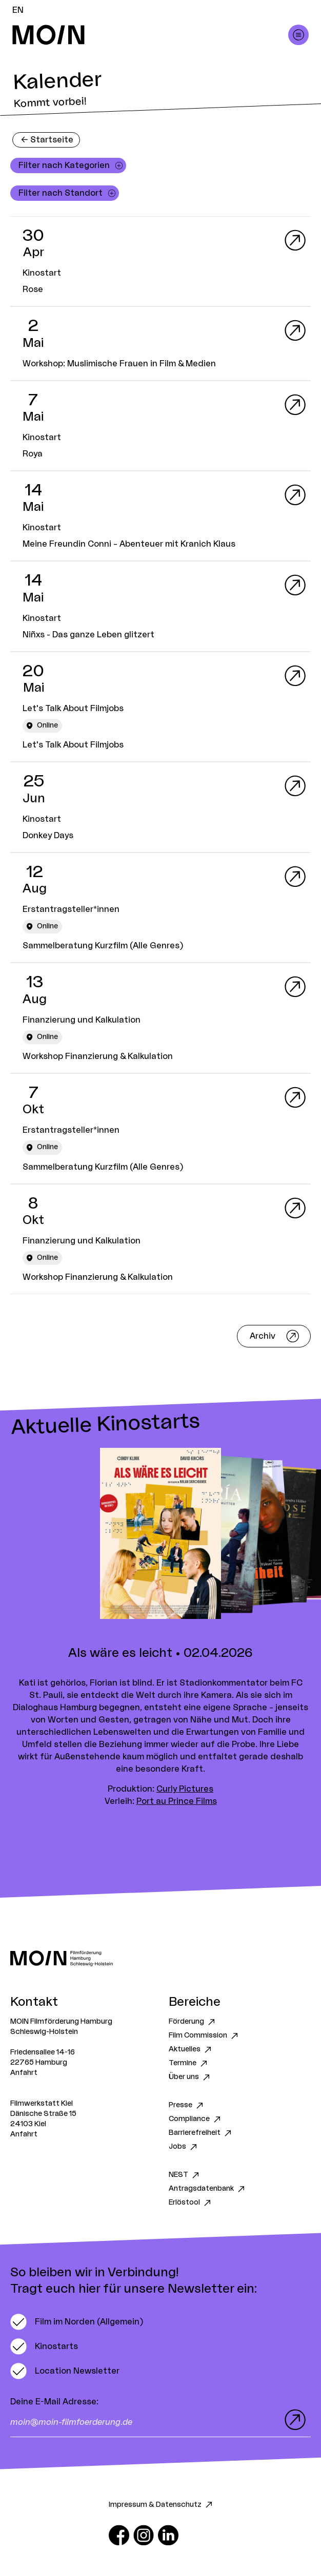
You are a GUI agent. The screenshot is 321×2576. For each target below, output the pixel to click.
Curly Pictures (184, 1789)
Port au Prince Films (176, 1801)
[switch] (76, 2322)
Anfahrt (23, 2072)
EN (18, 10)
